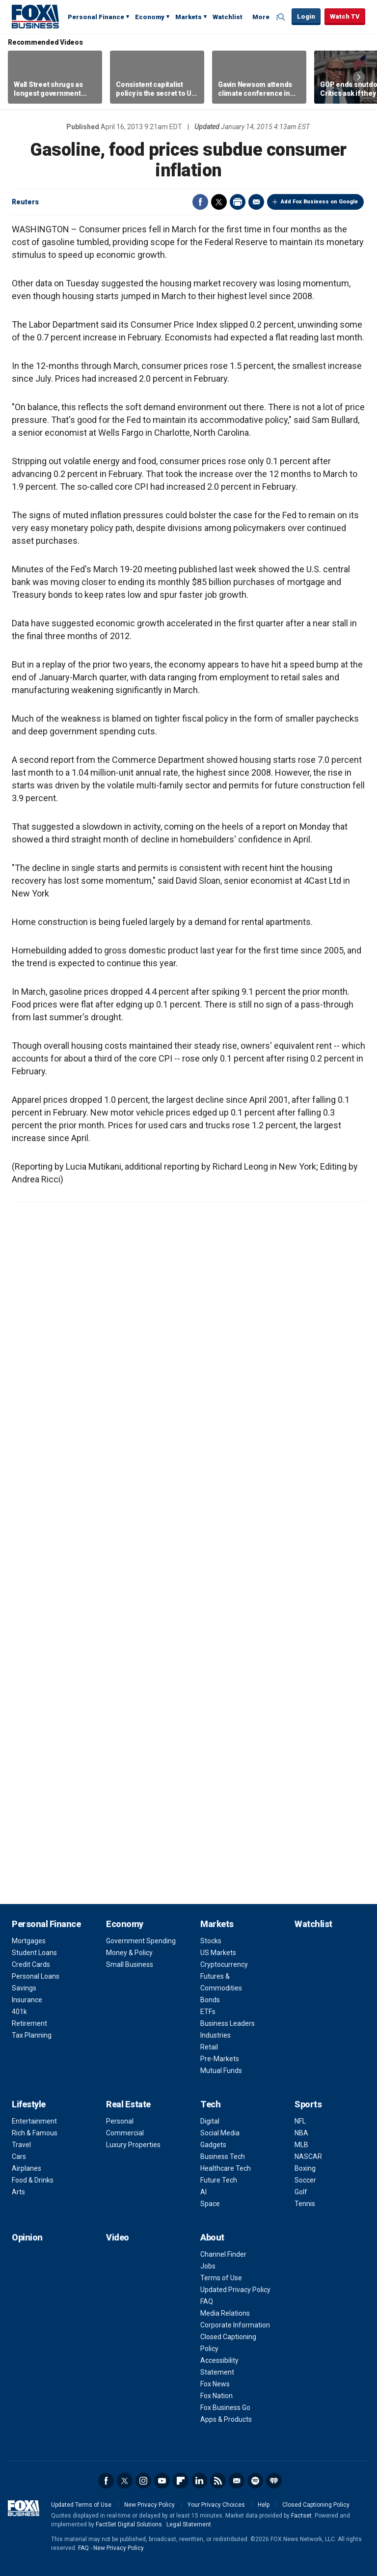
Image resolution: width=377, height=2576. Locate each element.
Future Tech (218, 2180)
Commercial (125, 2133)
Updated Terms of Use (81, 2504)
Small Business (129, 1964)
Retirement (29, 2023)
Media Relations (225, 2313)
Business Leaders (227, 2023)
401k (19, 2012)
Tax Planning (32, 2035)
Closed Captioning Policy (316, 2504)
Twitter (219, 202)
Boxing (305, 2168)
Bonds (210, 2000)
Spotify (255, 2481)
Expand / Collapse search (282, 17)
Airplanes (26, 2168)
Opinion (27, 2237)
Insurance (27, 2000)
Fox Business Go (225, 2407)
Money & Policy (129, 1953)
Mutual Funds (221, 2070)
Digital (209, 2121)
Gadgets (213, 2145)
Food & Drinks (33, 2180)
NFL (300, 2121)
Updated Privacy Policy (235, 2290)
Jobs (207, 2266)
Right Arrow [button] (359, 77)
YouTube (162, 2481)
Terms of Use (221, 2278)
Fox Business (35, 16)
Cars (19, 2156)
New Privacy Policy (149, 2504)
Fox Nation (216, 2396)
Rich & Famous (34, 2133)
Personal (120, 2121)
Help (263, 2504)
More (260, 17)
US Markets (218, 1953)
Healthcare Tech (225, 2168)
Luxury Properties (133, 2145)
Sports (308, 2104)
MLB (301, 2145)
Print (237, 202)
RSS (218, 2481)
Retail (209, 2047)
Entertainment (34, 2121)
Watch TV (345, 16)
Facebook (200, 202)
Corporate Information (235, 2325)
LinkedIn (199, 2481)
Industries (215, 2035)
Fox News (215, 2384)
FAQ (206, 2301)
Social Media (220, 2133)
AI (203, 2192)
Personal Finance (96, 17)
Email (256, 202)
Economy (149, 17)
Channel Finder (223, 2254)
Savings (24, 1988)
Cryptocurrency (224, 1964)
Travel (21, 2145)
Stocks (210, 1941)
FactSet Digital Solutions (129, 2524)
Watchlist (227, 17)
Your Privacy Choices (216, 2504)
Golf (301, 2192)
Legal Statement (188, 2524)
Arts (18, 2192)
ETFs (207, 2012)
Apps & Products (226, 2419)
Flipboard (180, 2481)
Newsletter (236, 2481)
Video (117, 2237)
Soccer (305, 2180)
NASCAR (308, 2156)
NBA (301, 2133)
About (212, 2237)
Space (210, 2204)
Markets (188, 17)
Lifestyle (29, 2104)
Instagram (143, 2481)
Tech (210, 2104)
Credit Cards (31, 1964)
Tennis (305, 2204)
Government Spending (141, 1941)
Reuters (25, 202)
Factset (301, 2515)
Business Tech (222, 2156)
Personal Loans (35, 1976)
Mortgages (29, 1941)
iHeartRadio (274, 2481)
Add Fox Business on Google (319, 201)
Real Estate (128, 2104)
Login (306, 16)
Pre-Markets (219, 2059)
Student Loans (34, 1953)
